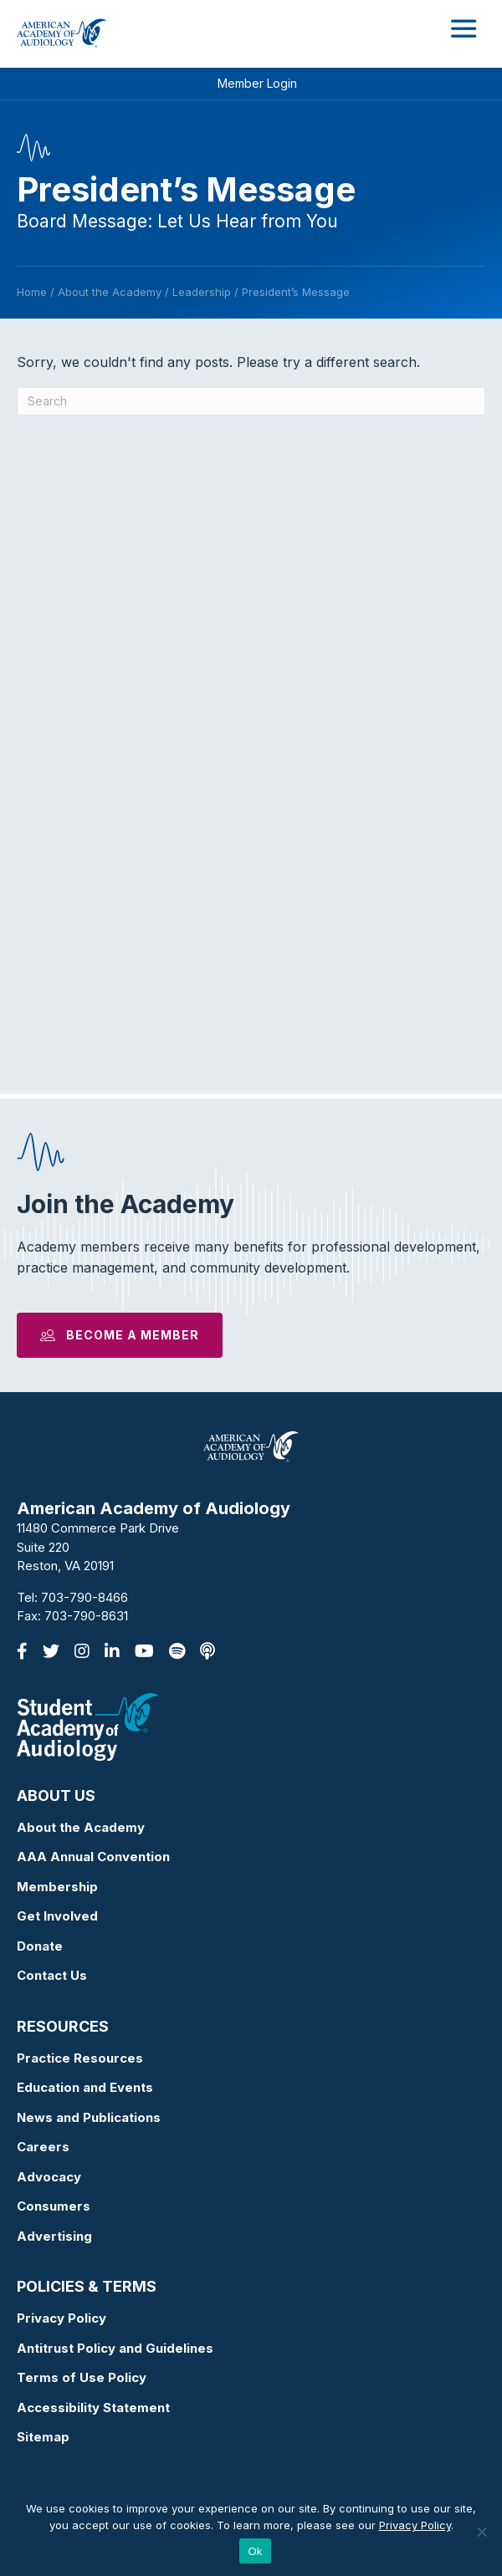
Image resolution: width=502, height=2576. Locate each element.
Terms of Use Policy (81, 2377)
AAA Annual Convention (93, 1856)
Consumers (53, 2206)
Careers (43, 2147)
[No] (481, 2531)
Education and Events (85, 2087)
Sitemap (43, 2437)
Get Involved (57, 1916)
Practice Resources (80, 2058)
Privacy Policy (61, 2318)
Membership (57, 1887)
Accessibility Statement (93, 2407)
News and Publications (89, 2117)
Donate (40, 1946)
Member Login (257, 83)
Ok (255, 2551)
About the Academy (81, 1827)
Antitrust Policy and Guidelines (115, 2348)
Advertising (54, 2236)
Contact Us (52, 1975)
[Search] (251, 401)
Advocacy (49, 2177)
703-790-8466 (84, 1597)
